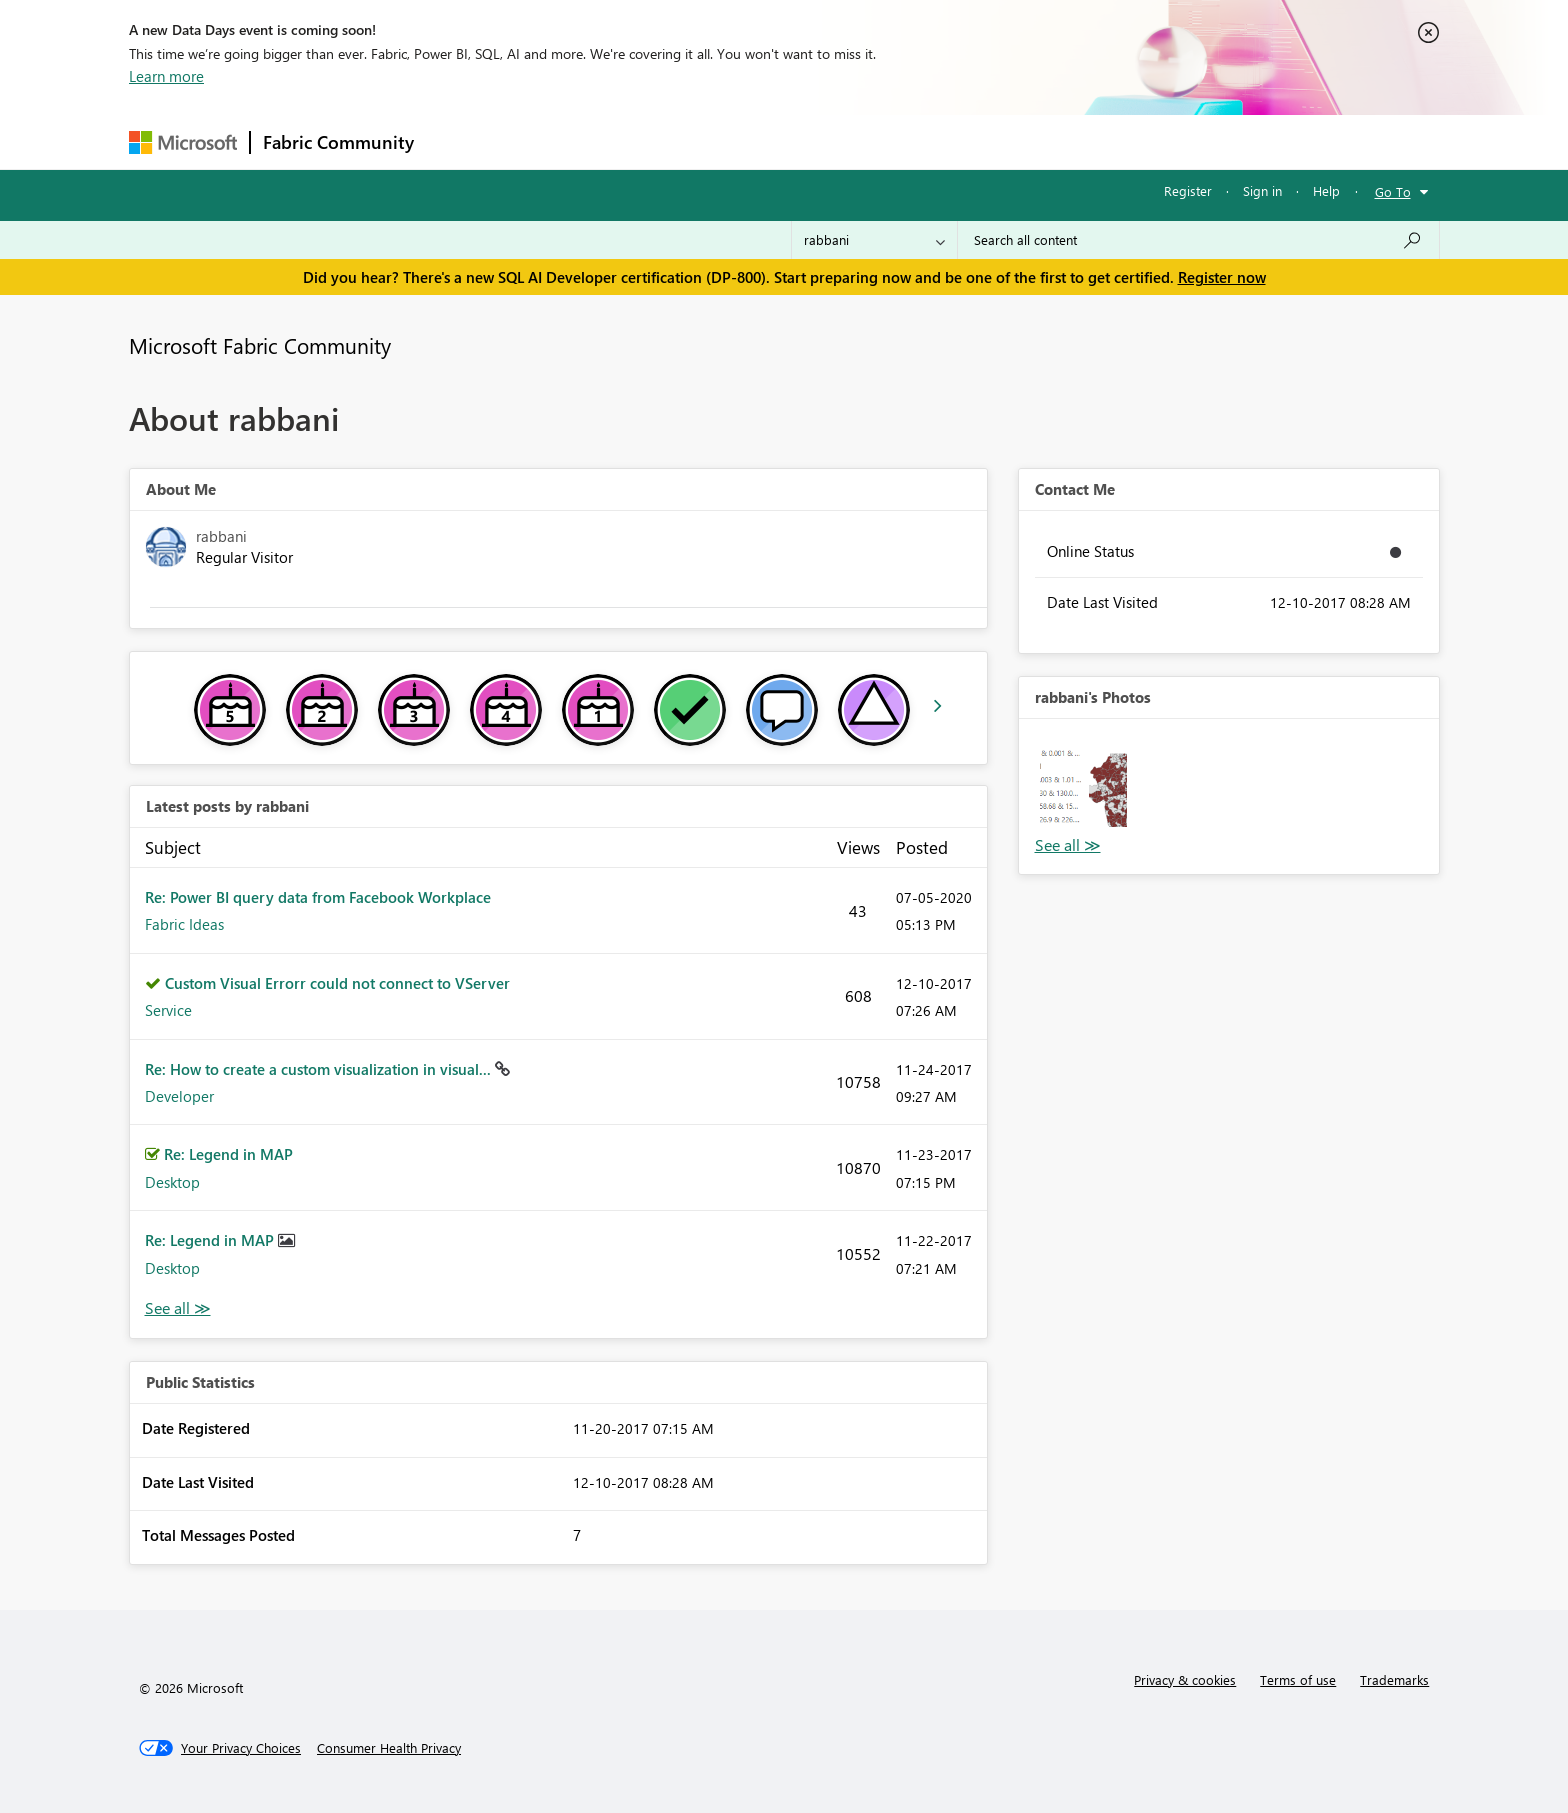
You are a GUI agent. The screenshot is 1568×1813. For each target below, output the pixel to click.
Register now (1222, 277)
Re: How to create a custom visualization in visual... (320, 1069)
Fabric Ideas (184, 924)
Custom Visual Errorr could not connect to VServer (337, 983)
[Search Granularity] (874, 240)
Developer (179, 1096)
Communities (718, 141)
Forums (459, 141)
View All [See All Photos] (1068, 845)
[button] (1083, 783)
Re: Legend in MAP (228, 1154)
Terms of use (1298, 1679)
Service (168, 1010)
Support (969, 141)
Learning (885, 141)
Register (1188, 190)
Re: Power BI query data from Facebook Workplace (318, 897)
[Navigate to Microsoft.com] (183, 142)
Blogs (808, 141)
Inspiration (547, 141)
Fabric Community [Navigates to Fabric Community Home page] (338, 142)
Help (1326, 190)
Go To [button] (1393, 191)
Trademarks (1394, 1679)
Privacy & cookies (1185, 1679)
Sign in (1262, 190)
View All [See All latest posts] (178, 1308)
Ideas (629, 141)
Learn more (166, 76)
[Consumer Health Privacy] (389, 1748)
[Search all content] (1198, 240)
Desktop (172, 1182)
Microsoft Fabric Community (260, 345)
